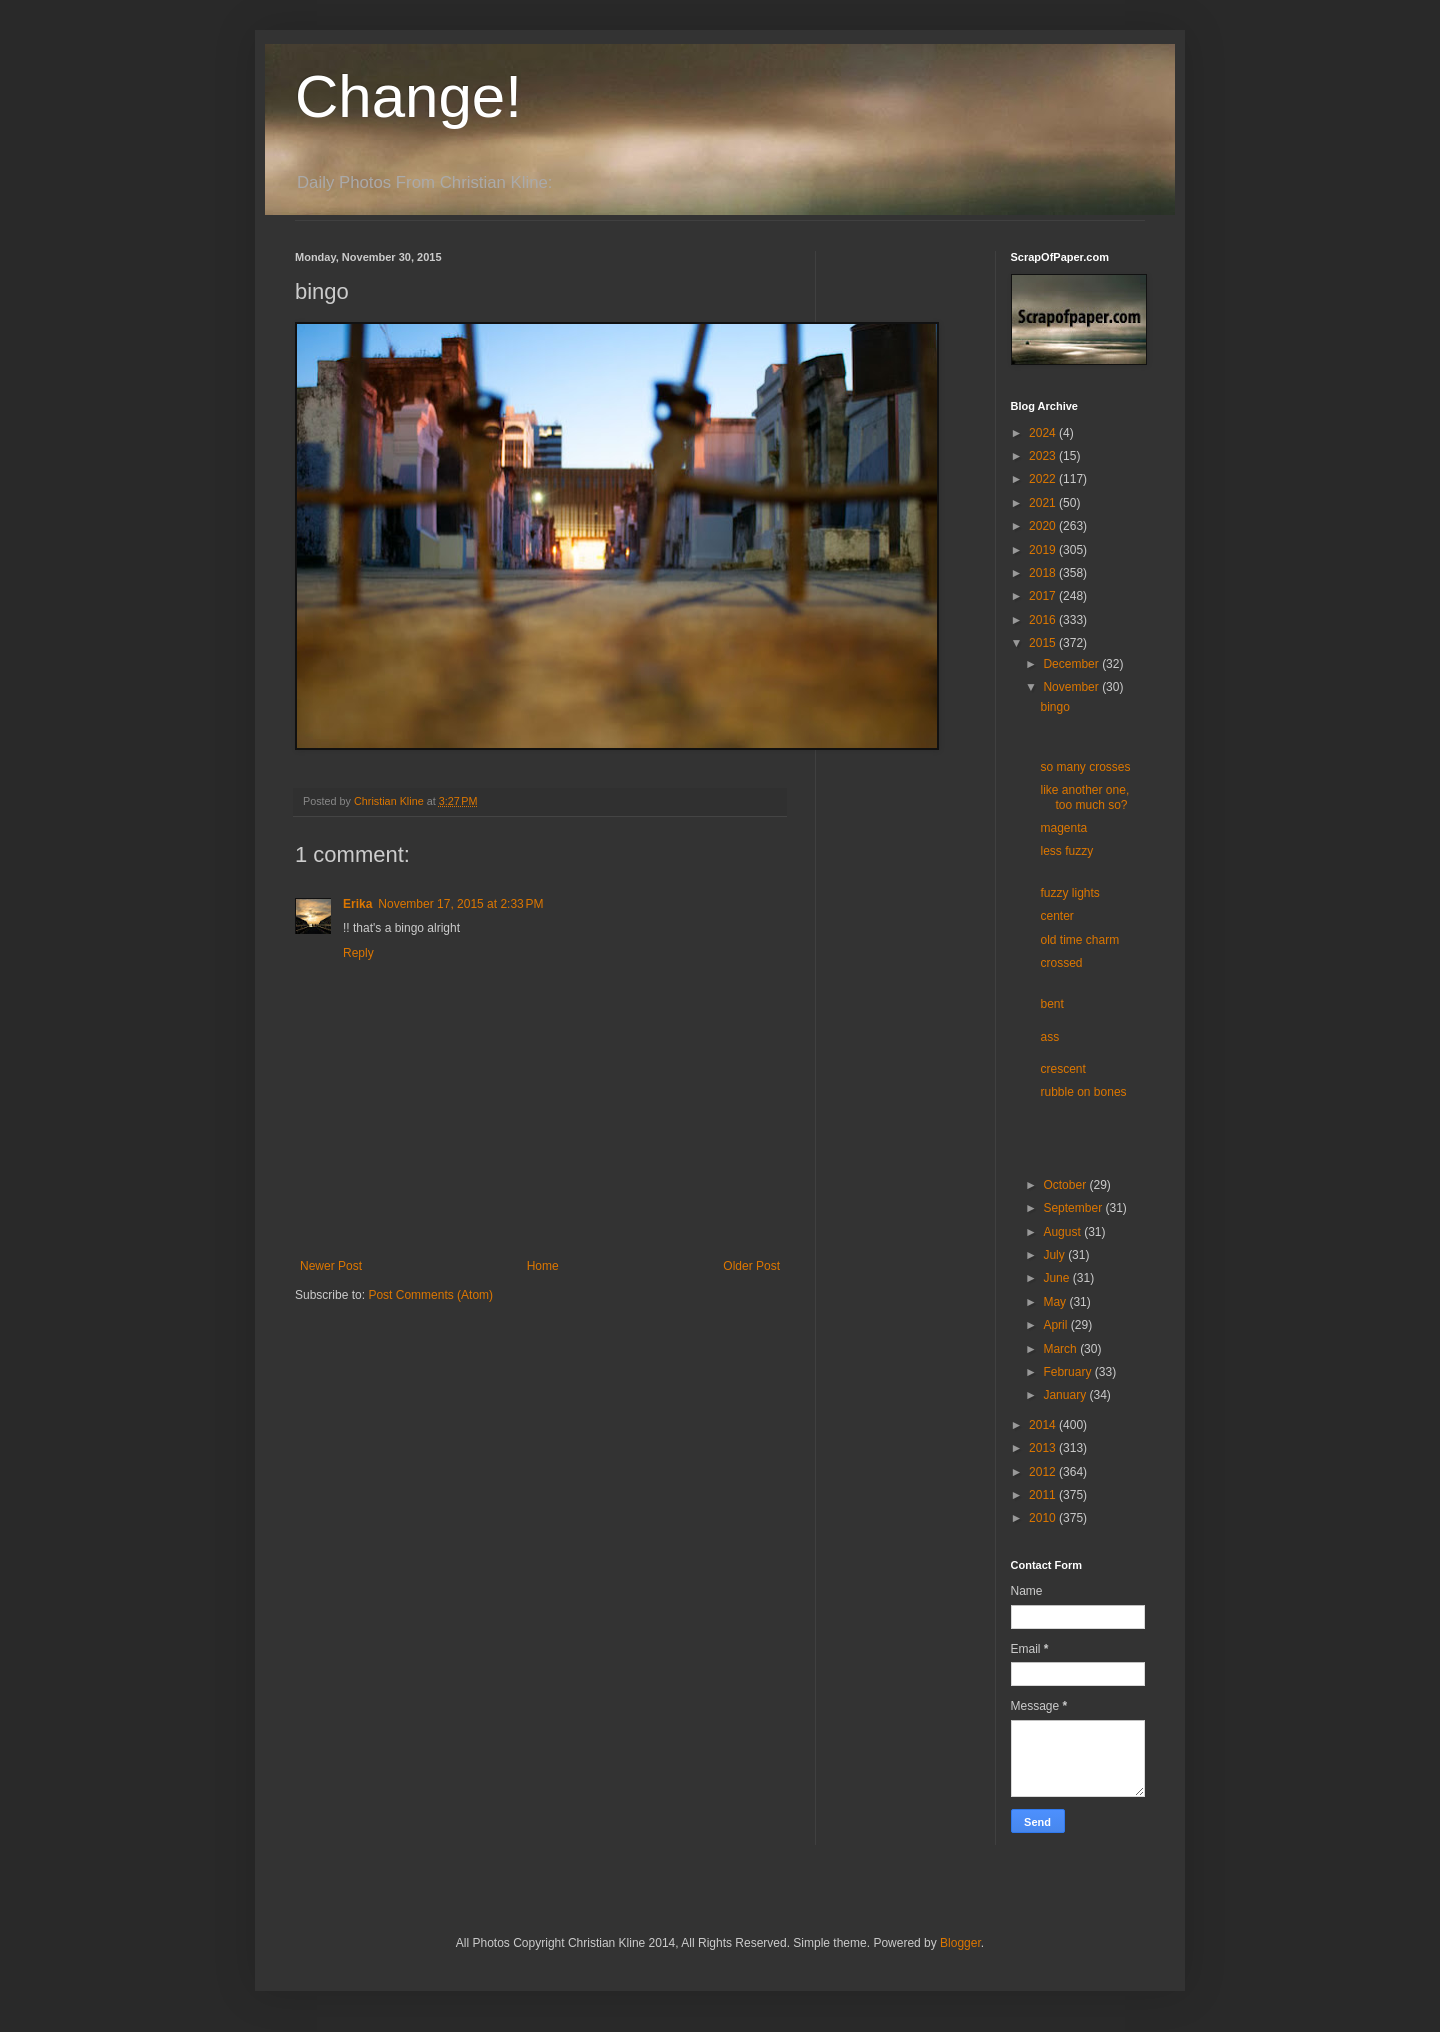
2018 (1044, 573)
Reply (358, 953)
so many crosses (1085, 767)
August (1063, 1232)
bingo (1054, 707)
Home (543, 1266)
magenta (1063, 828)
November (1072, 687)
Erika (357, 904)
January (1066, 1395)
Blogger (960, 1943)
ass (1049, 1037)
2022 (1044, 479)
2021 (1044, 503)
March (1061, 1349)
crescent (1062, 1069)
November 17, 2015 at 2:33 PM (460, 904)
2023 (1044, 456)
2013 (1044, 1448)
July (1055, 1255)
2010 (1044, 1518)
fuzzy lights (1069, 893)
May (1056, 1302)
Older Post (751, 1266)
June (1057, 1278)
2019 (1044, 550)
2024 (1044, 433)
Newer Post (331, 1266)
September (1074, 1208)
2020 (1044, 526)
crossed (1061, 963)
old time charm (1079, 940)
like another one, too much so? (1084, 797)
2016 (1044, 620)
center (1056, 916)
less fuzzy (1066, 851)
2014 (1044, 1425)
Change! (408, 96)
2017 (1044, 596)
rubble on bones (1083, 1092)
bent (1051, 1004)
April (1056, 1325)
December (1072, 664)
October (1066, 1185)
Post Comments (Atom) (430, 1295)
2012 (1044, 1472)
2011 (1044, 1495)
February (1068, 1372)
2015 (1044, 643)
